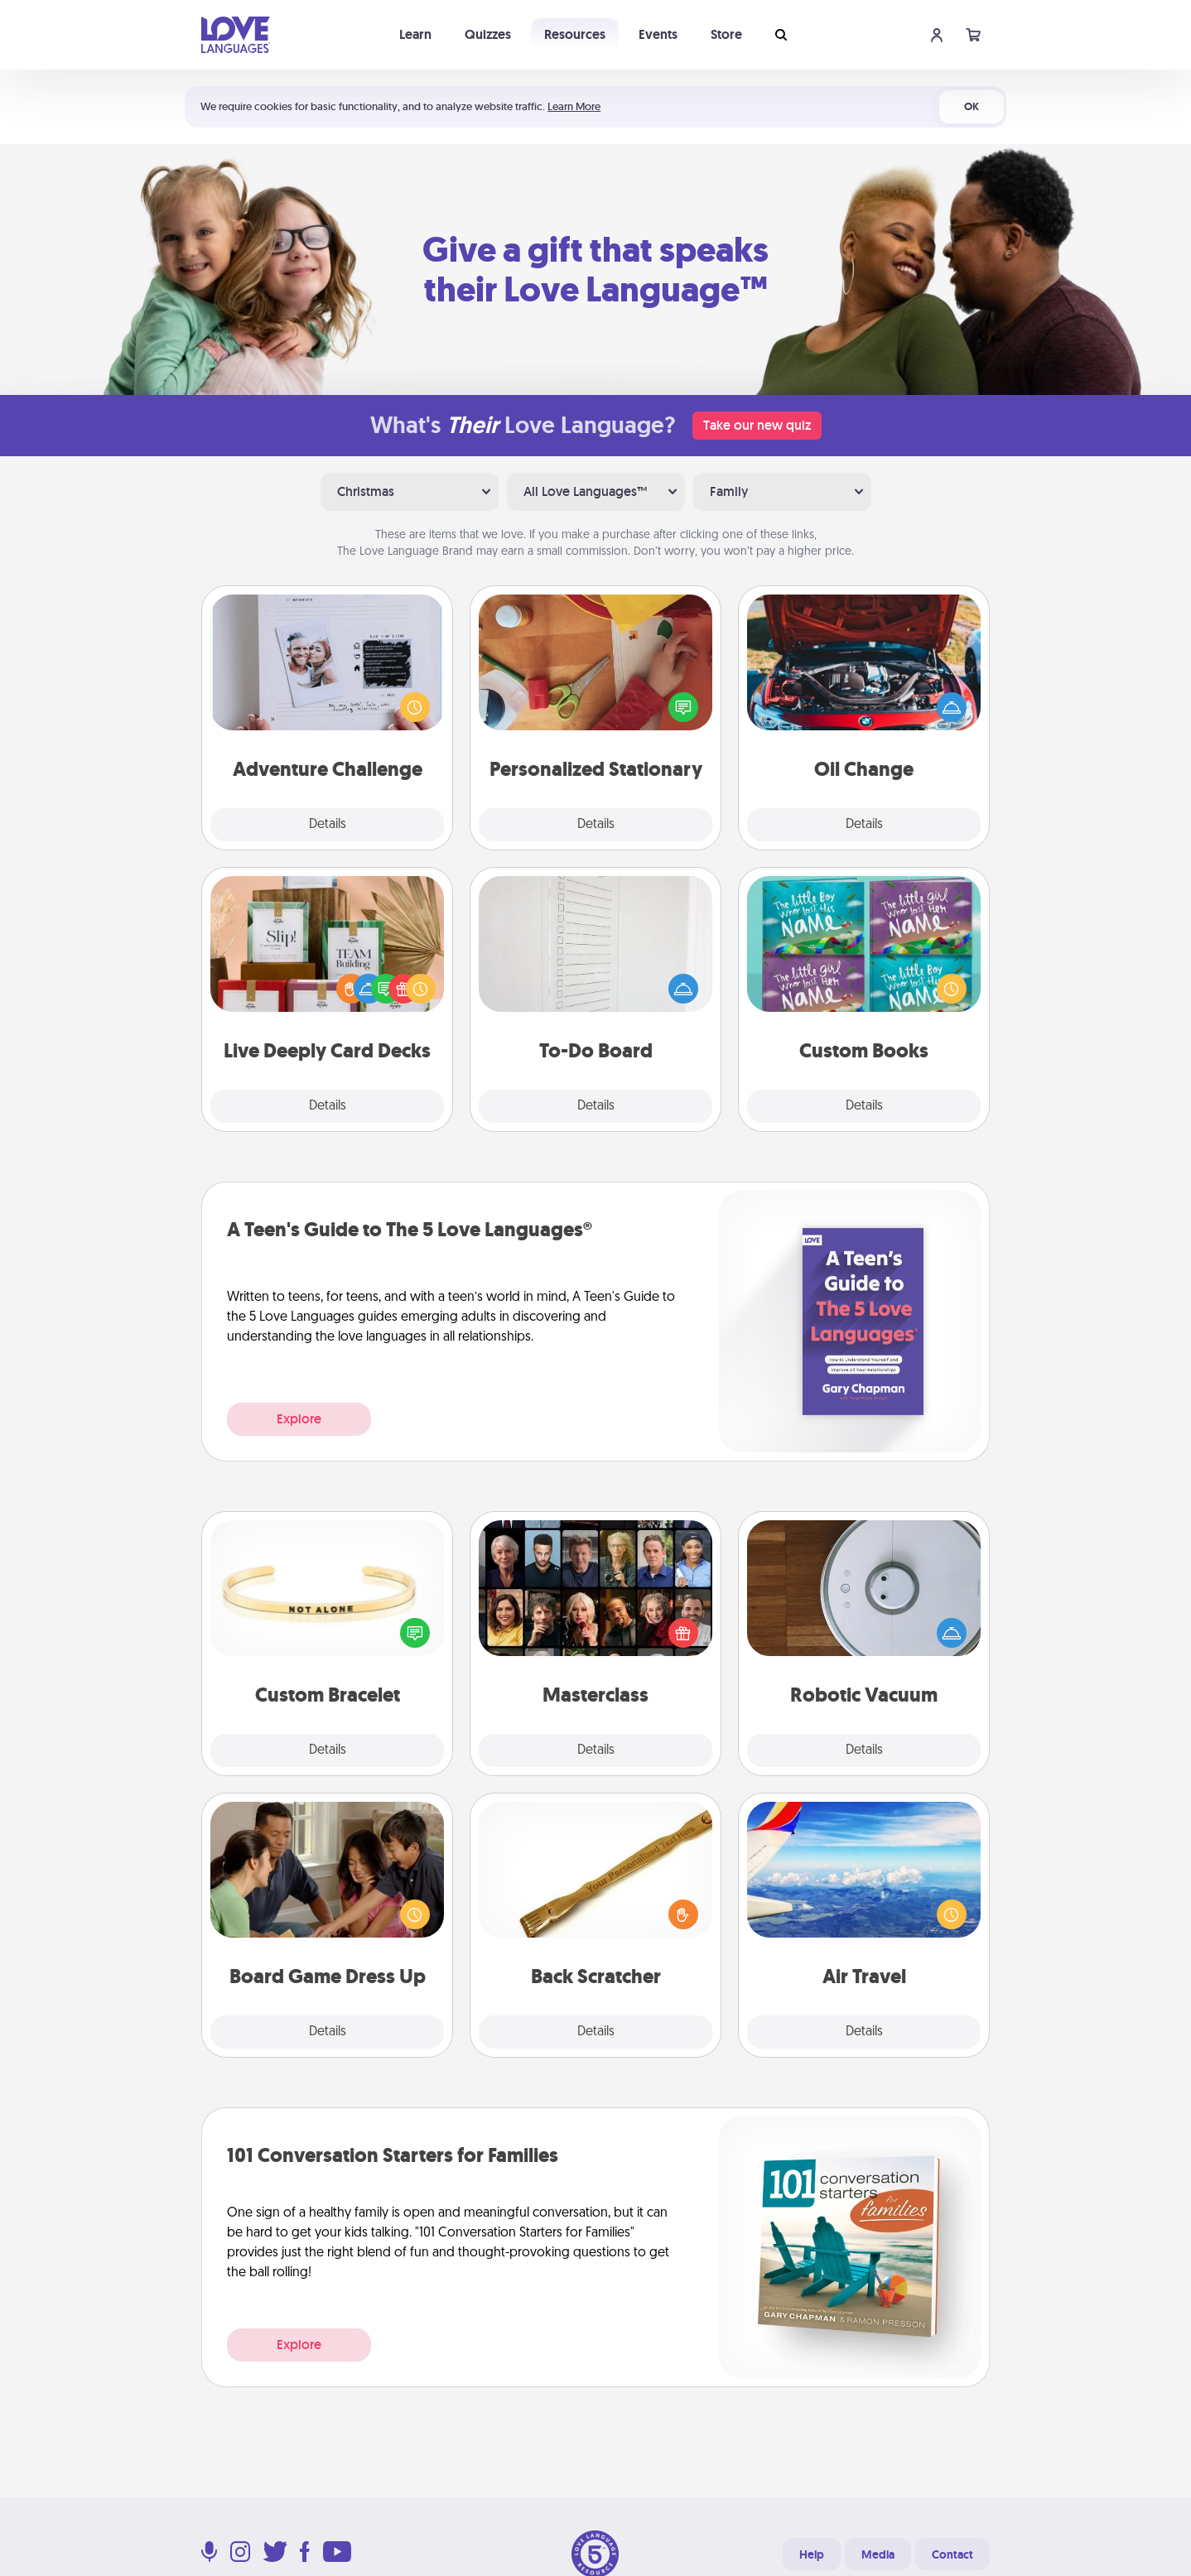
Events (658, 34)
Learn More (573, 106)
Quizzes (488, 34)
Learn (415, 34)
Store (726, 34)
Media (877, 2554)
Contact (952, 2554)
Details (327, 824)
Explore (299, 1419)
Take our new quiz (757, 425)
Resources (574, 34)
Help (811, 2554)
